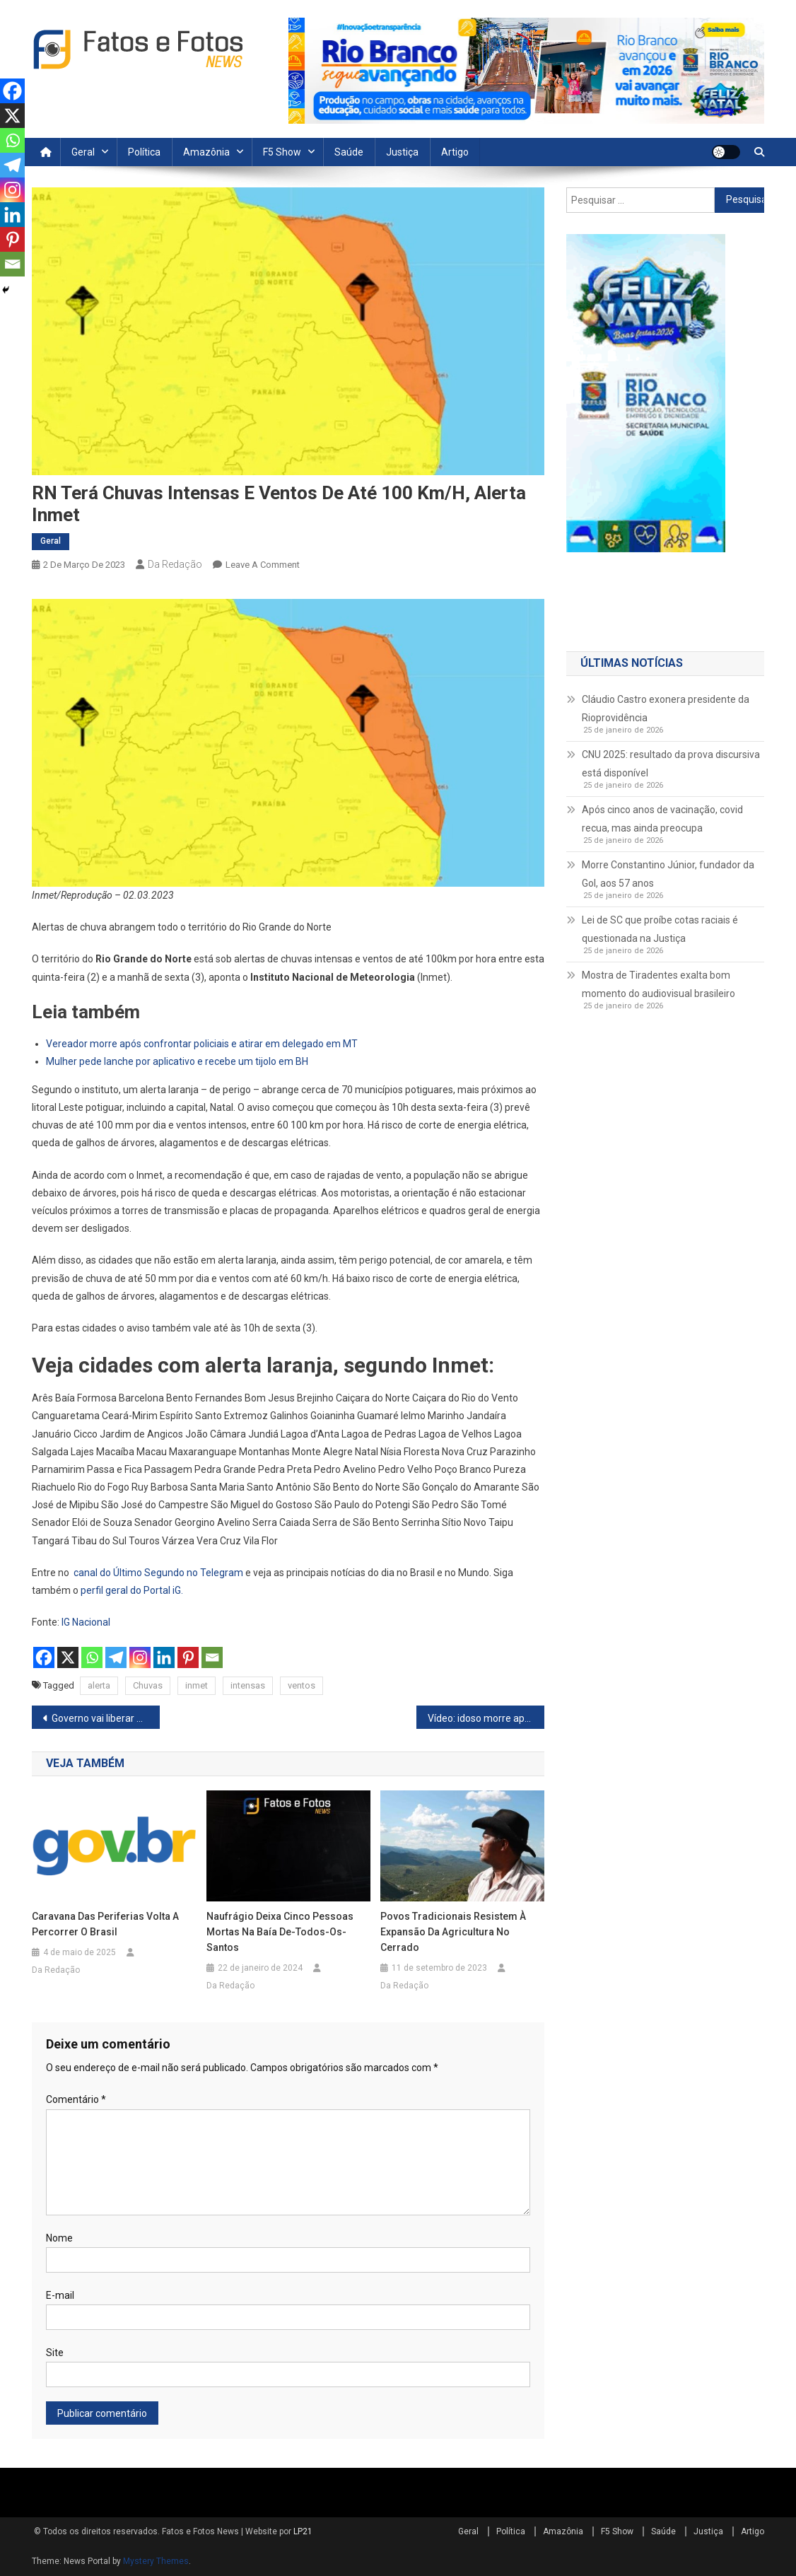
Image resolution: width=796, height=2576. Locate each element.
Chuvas (148, 1685)
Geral (83, 152)
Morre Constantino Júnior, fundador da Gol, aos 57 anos (668, 874)
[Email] (212, 1657)
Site (55, 2352)
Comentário (76, 2099)
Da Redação (175, 564)
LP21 (302, 2531)
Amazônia (206, 152)
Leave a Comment (263, 564)
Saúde (348, 152)
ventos (301, 1685)
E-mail (60, 2295)
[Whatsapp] (92, 1657)
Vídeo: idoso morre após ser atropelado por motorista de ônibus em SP (486, 1718)
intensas (247, 1685)
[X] (67, 1657)
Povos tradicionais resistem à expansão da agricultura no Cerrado (453, 1932)
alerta (99, 1685)
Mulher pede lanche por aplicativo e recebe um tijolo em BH (177, 1061)
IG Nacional (86, 1622)
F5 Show (282, 152)
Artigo (455, 152)
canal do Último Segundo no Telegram (158, 1572)
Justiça (402, 152)
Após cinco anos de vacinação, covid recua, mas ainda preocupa (662, 819)
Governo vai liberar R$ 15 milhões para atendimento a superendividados (106, 1718)
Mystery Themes (156, 2561)
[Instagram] (140, 1657)
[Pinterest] (188, 1657)
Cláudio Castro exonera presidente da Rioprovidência (665, 708)
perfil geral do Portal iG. (132, 1590)
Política (144, 152)
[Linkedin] (164, 1657)
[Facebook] (43, 1657)
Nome (59, 2238)
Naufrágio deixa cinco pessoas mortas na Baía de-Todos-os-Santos (279, 1932)
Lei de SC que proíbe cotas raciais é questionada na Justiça (660, 929)
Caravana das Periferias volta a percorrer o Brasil (105, 1924)
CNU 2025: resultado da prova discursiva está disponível (671, 764)
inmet (196, 1685)
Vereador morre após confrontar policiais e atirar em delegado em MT (202, 1043)
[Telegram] (116, 1657)
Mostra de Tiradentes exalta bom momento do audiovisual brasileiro (658, 984)
